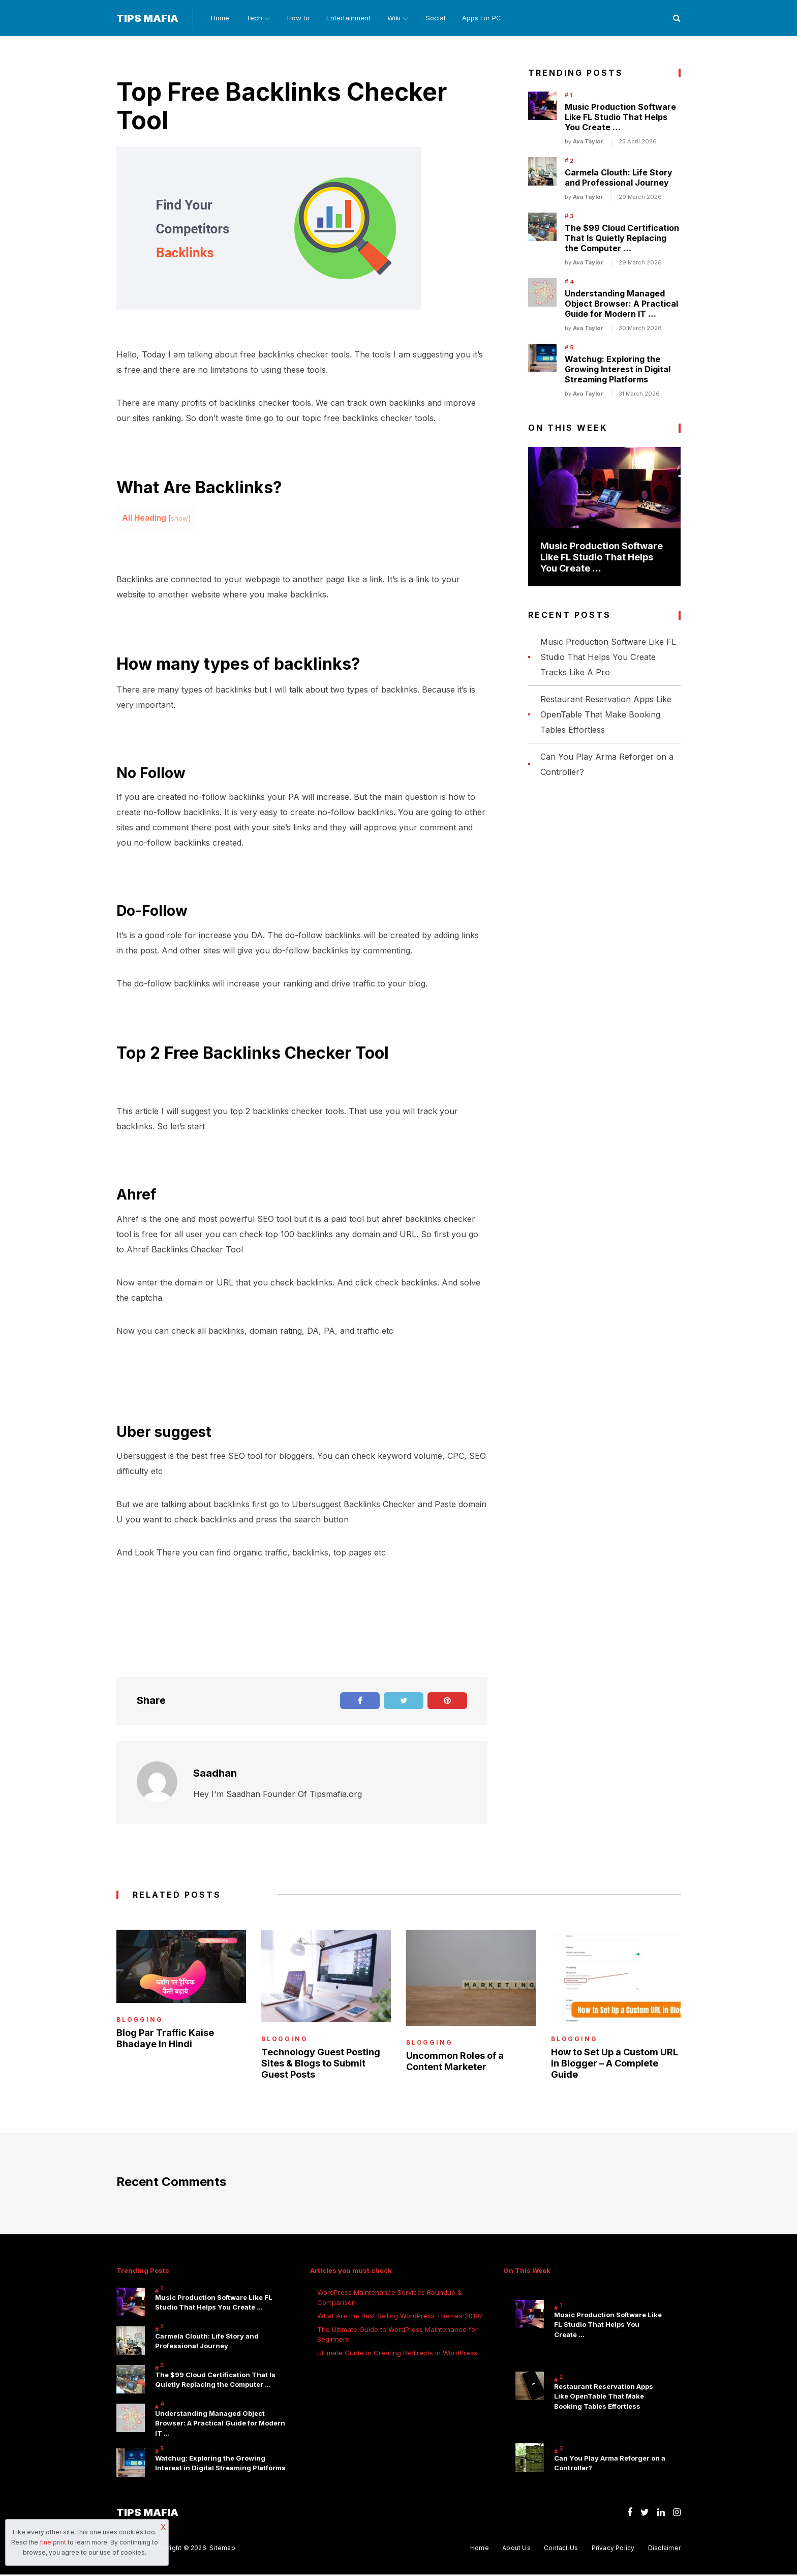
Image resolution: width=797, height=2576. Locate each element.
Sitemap (222, 2550)
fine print (53, 2542)
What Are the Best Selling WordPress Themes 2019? (400, 2317)
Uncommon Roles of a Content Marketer (455, 2062)
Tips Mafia (147, 19)
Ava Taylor (588, 142)
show (180, 519)
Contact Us (560, 2550)
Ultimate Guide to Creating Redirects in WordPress (397, 2353)
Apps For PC (488, 18)
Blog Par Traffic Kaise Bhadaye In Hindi (165, 2039)
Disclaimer (664, 2550)
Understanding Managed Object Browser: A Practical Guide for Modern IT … (621, 304)
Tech (252, 18)
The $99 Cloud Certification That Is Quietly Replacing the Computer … (622, 239)
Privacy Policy (612, 2550)
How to (300, 18)
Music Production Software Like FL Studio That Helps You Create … (620, 118)
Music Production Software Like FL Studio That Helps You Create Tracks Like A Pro (608, 657)
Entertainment (351, 18)
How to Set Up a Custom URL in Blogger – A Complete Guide (614, 2063)
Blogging (140, 2020)
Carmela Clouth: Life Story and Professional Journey (618, 178)
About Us (515, 2550)
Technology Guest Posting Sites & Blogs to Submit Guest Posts (320, 2063)
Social (441, 18)
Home (217, 18)
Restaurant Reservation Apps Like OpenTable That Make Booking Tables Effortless (605, 715)
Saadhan (215, 1774)
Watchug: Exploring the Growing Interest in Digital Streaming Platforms (617, 370)
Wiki (397, 18)
